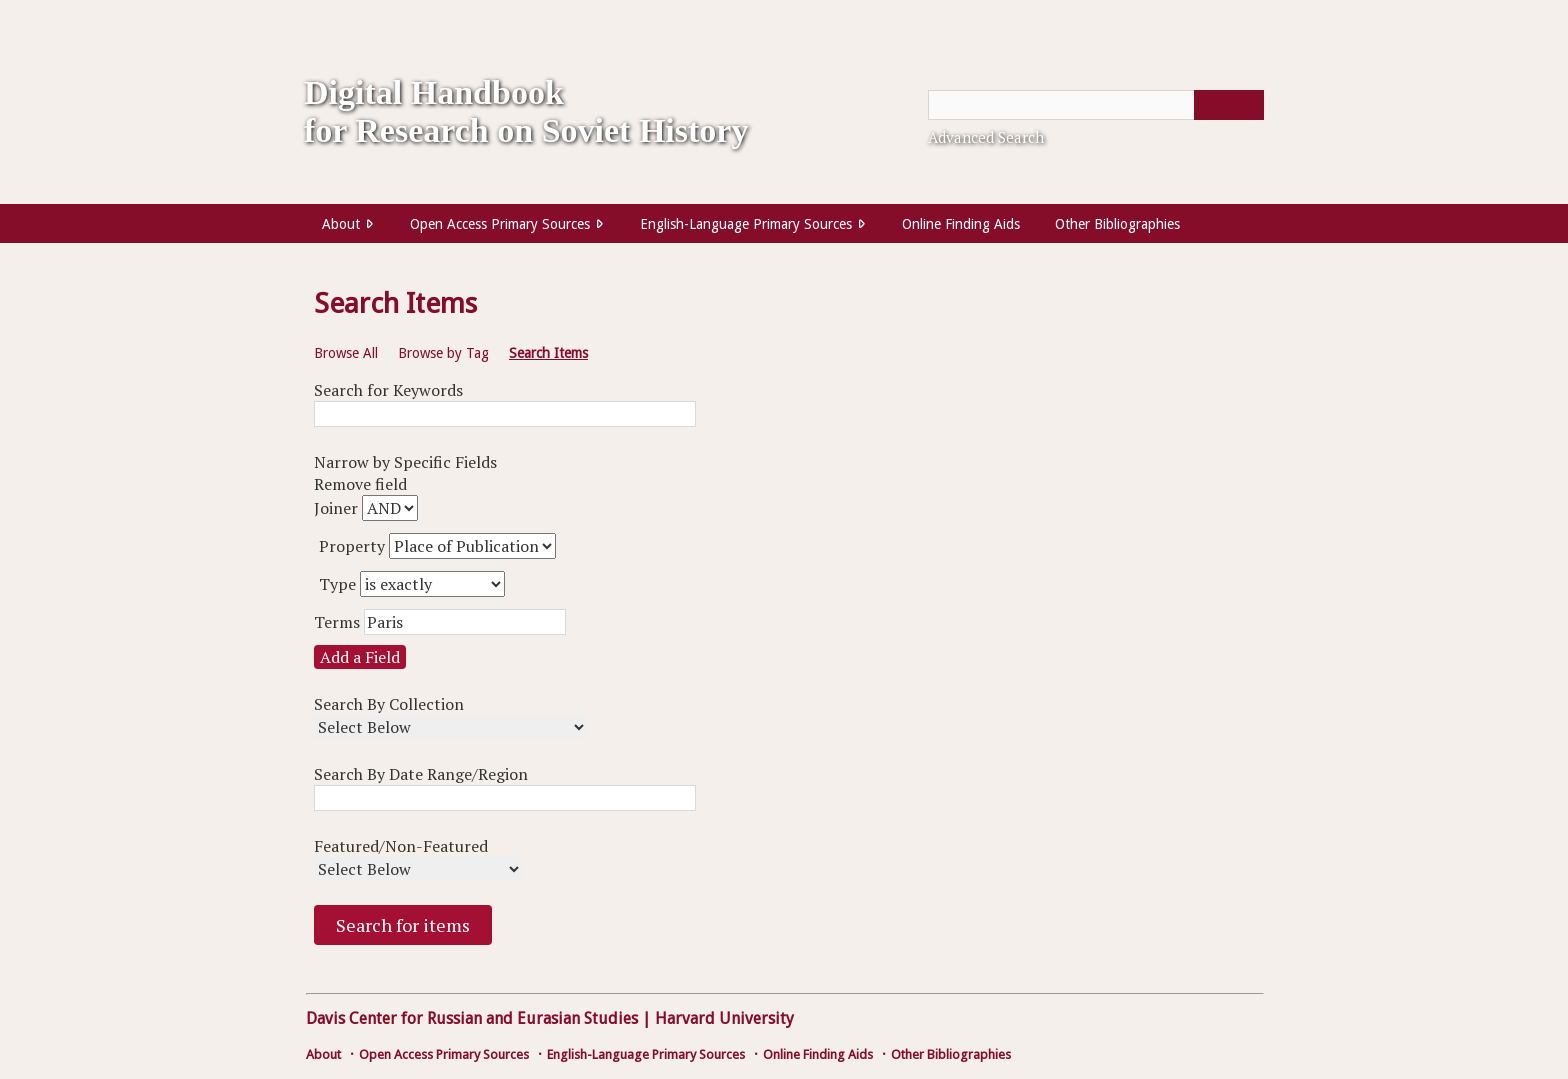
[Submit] (1229, 105)
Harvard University (724, 1018)
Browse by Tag (443, 353)
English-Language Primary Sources (746, 224)
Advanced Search (986, 137)
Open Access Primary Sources (500, 224)
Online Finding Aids (961, 224)
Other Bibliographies (1117, 224)
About (341, 224)
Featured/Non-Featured (401, 846)
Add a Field (360, 657)
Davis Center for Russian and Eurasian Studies (472, 1018)
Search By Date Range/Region (421, 774)
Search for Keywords (388, 390)
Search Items (548, 353)
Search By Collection (389, 704)
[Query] (1096, 105)
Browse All (346, 353)
